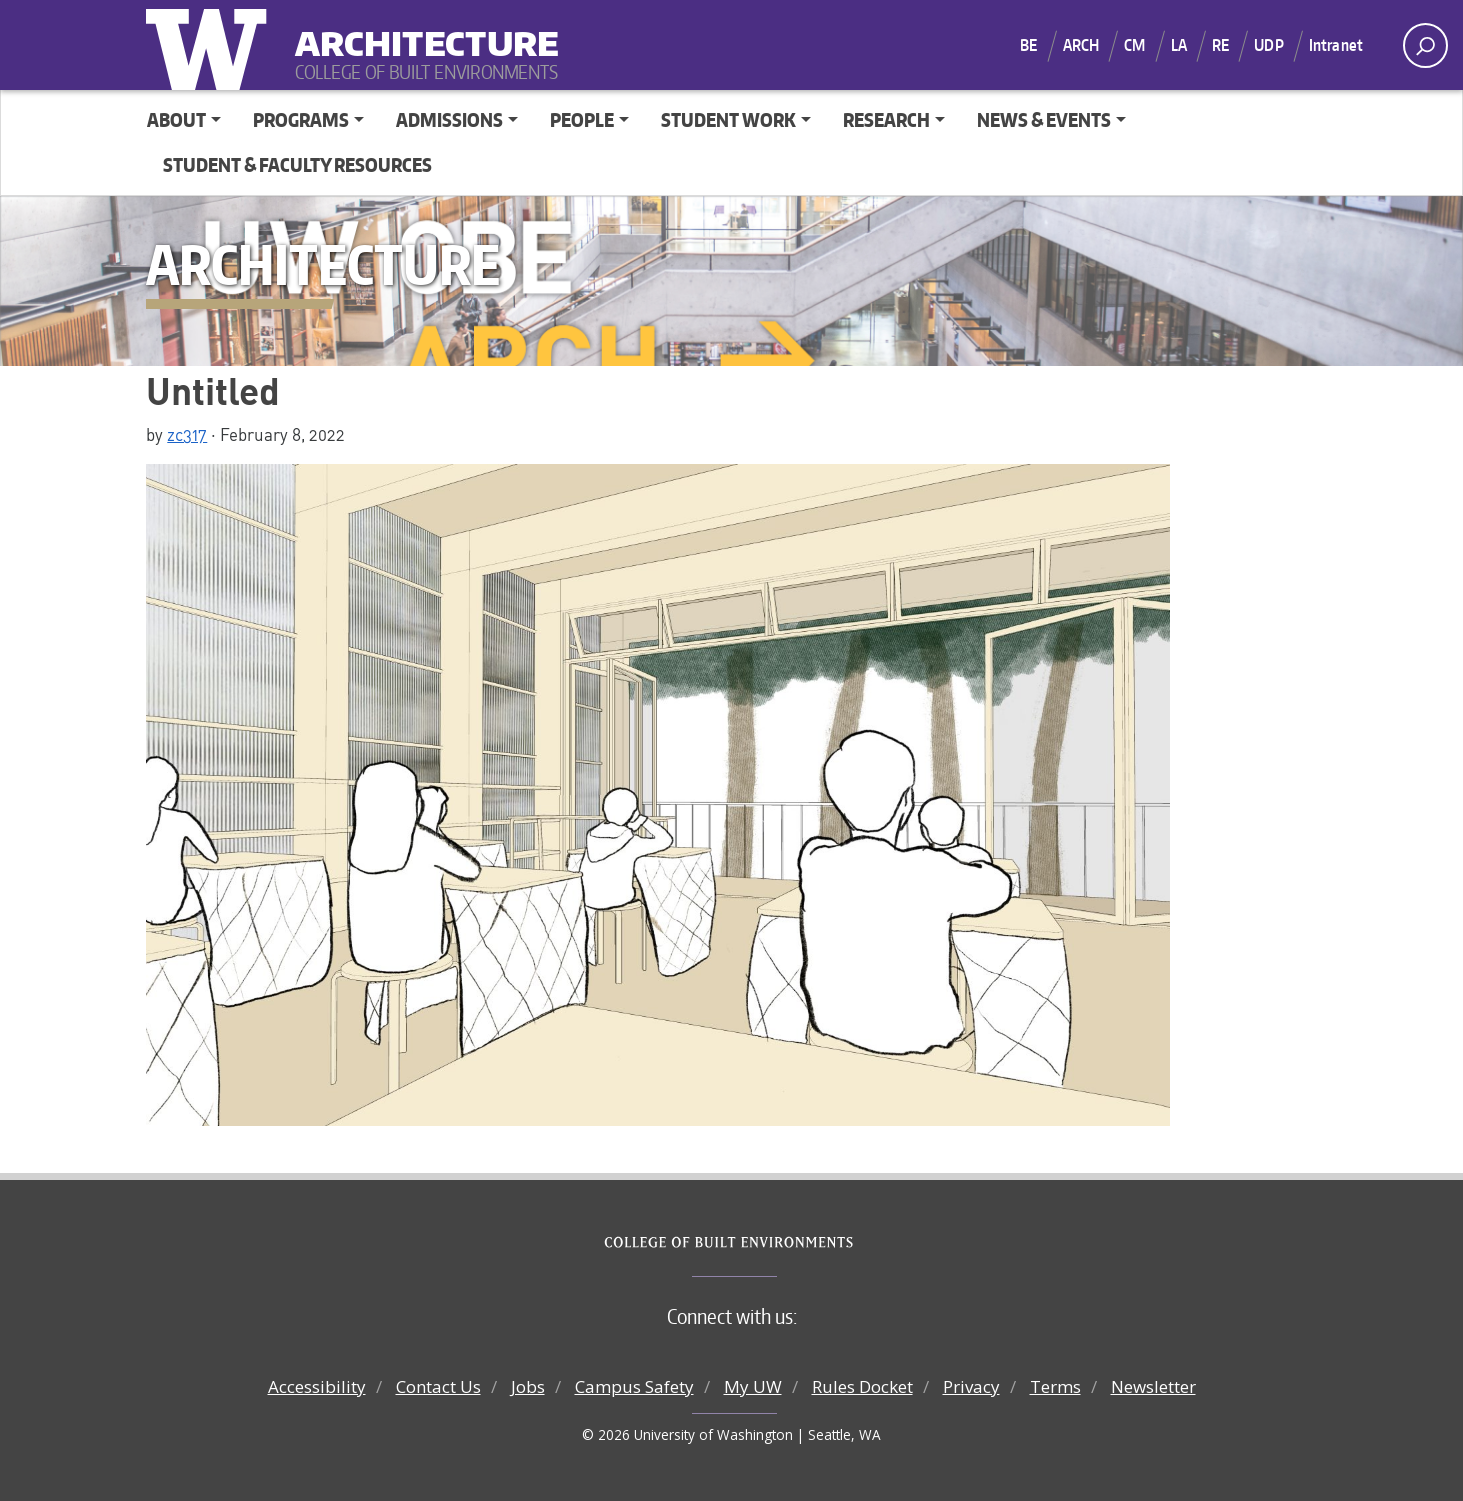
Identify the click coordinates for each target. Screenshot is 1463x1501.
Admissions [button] (449, 119)
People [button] (582, 119)
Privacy (971, 1386)
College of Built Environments (771, 1243)
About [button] (176, 119)
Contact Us (438, 1386)
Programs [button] (301, 119)
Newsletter (1153, 1386)
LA (1179, 45)
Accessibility (317, 1386)
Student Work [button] (728, 119)
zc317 (187, 434)
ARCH (1081, 45)
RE (1220, 45)
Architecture (419, 30)
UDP (1268, 45)
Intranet (1336, 45)
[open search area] (1425, 45)
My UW (753, 1386)
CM (1134, 45)
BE (1028, 45)
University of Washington (211, 45)
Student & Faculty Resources (297, 164)
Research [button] (886, 119)
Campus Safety (634, 1386)
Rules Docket (862, 1386)
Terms (1055, 1386)
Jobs (528, 1386)
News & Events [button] (1044, 119)
